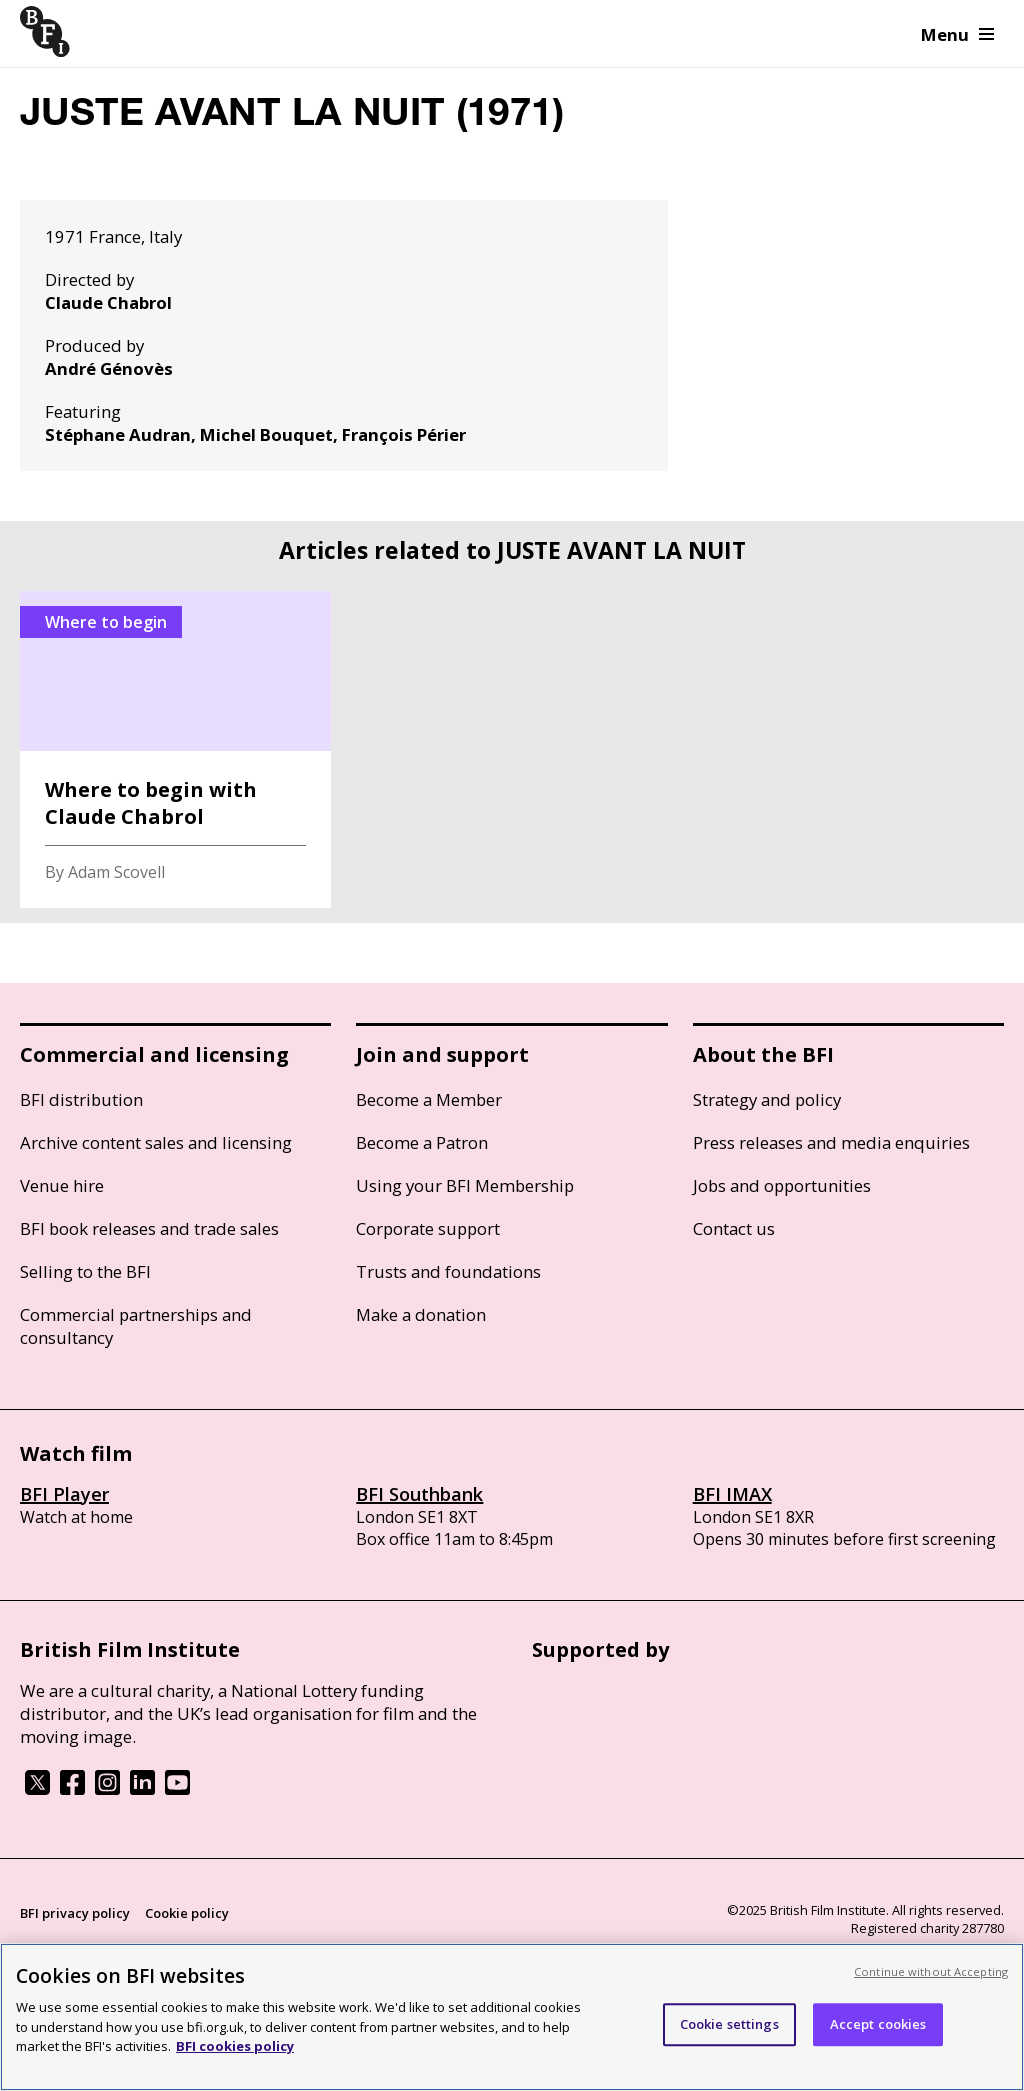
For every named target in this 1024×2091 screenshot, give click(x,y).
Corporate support (428, 1228)
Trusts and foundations (448, 1271)
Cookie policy (187, 1913)
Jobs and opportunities (782, 1185)
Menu (957, 34)
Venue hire (62, 1185)
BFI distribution (81, 1099)
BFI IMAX (732, 1494)
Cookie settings (729, 2024)
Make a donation (421, 1314)
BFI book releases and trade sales (149, 1228)
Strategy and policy (767, 1099)
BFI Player (64, 1494)
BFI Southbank (419, 1494)
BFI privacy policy (75, 1913)
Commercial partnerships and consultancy (136, 1326)
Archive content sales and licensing (156, 1142)
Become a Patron (422, 1142)
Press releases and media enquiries (831, 1142)
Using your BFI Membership (465, 1185)
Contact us (734, 1228)
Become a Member (429, 1099)
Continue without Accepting (931, 1971)
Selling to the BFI (85, 1271)
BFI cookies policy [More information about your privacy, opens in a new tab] (235, 2046)
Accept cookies (878, 2024)
